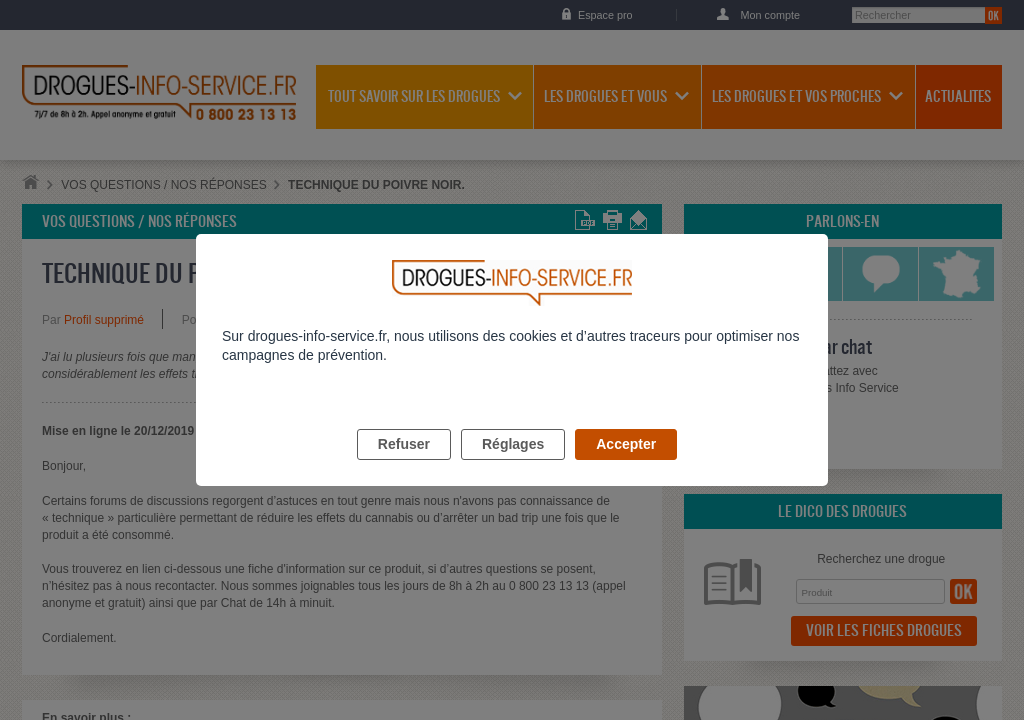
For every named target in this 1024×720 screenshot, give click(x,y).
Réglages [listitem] (513, 467)
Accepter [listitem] (626, 467)
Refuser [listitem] (404, 467)
